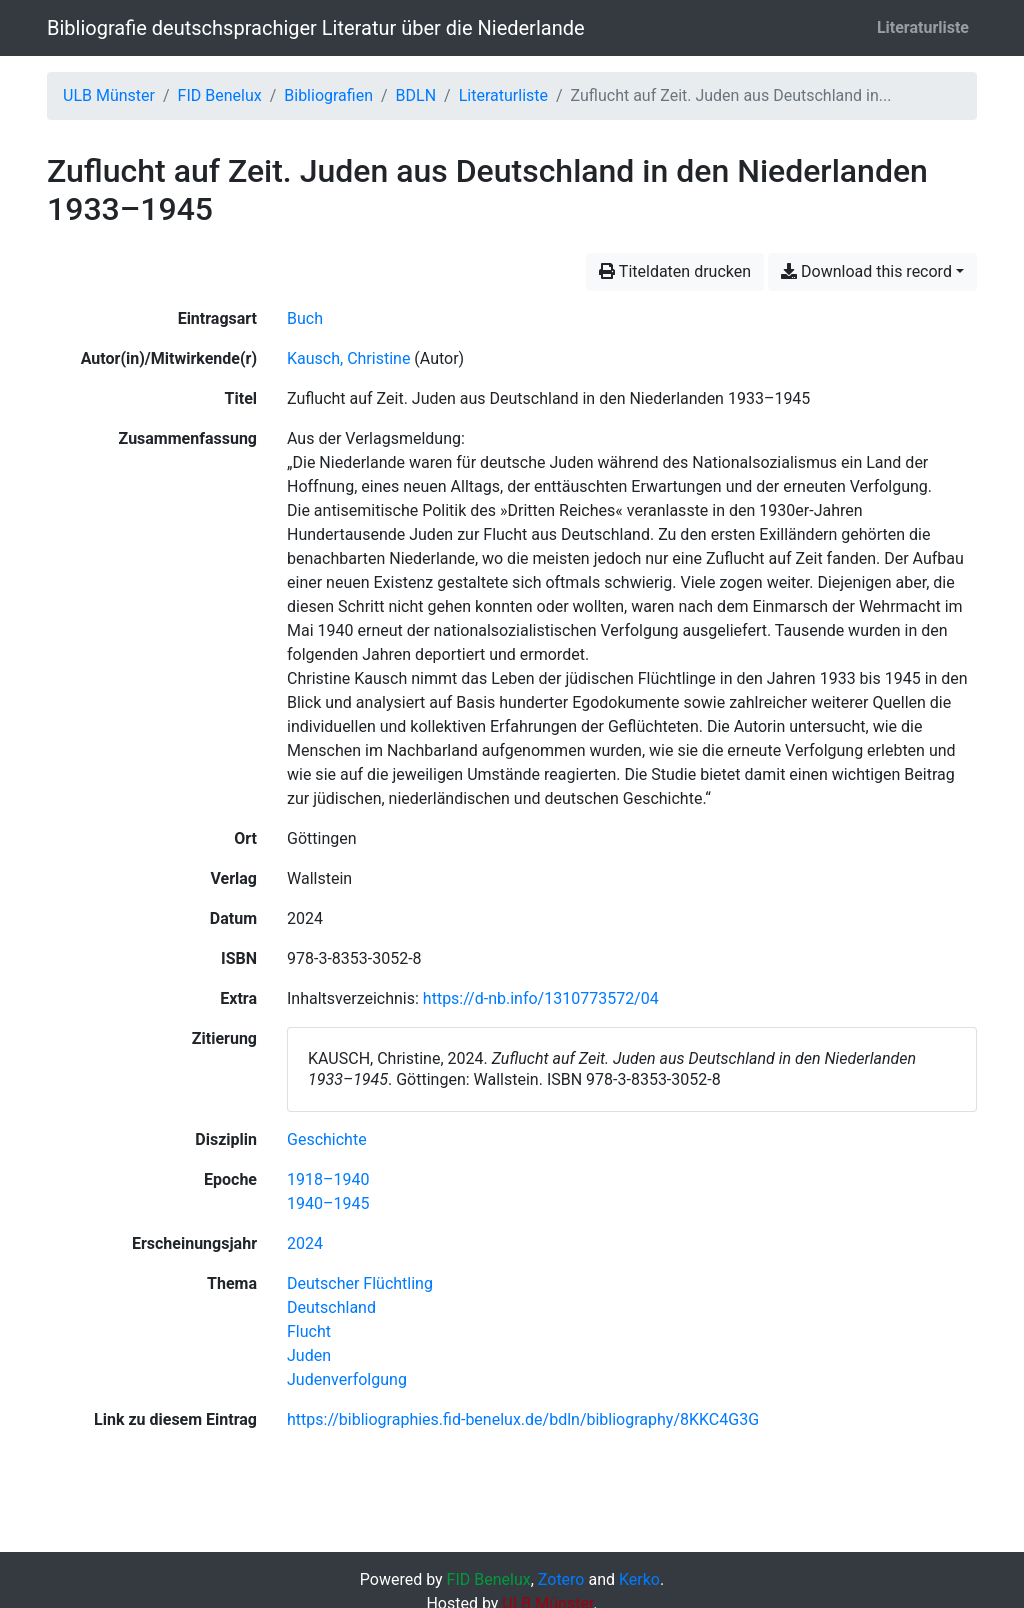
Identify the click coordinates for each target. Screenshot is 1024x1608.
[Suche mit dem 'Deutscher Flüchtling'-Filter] (360, 1283)
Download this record (866, 271)
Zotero (561, 1579)
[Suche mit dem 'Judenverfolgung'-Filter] (347, 1379)
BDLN (416, 95)
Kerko (639, 1579)
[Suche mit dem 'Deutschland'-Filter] (331, 1307)
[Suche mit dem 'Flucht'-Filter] (309, 1331)
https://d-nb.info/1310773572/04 (541, 998)
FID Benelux (220, 95)
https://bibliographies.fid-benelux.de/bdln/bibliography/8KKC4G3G (523, 1419)
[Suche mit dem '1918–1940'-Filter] (328, 1179)
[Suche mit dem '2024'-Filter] (305, 1243)
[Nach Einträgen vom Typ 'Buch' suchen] (305, 318)
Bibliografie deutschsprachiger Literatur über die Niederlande (316, 28)
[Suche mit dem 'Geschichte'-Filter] (327, 1139)
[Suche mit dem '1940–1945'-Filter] (328, 1203)
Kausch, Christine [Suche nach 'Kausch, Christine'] (348, 358)
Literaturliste (923, 27)
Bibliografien (328, 95)
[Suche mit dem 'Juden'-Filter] (309, 1355)
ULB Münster (109, 95)
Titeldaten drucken (675, 271)
